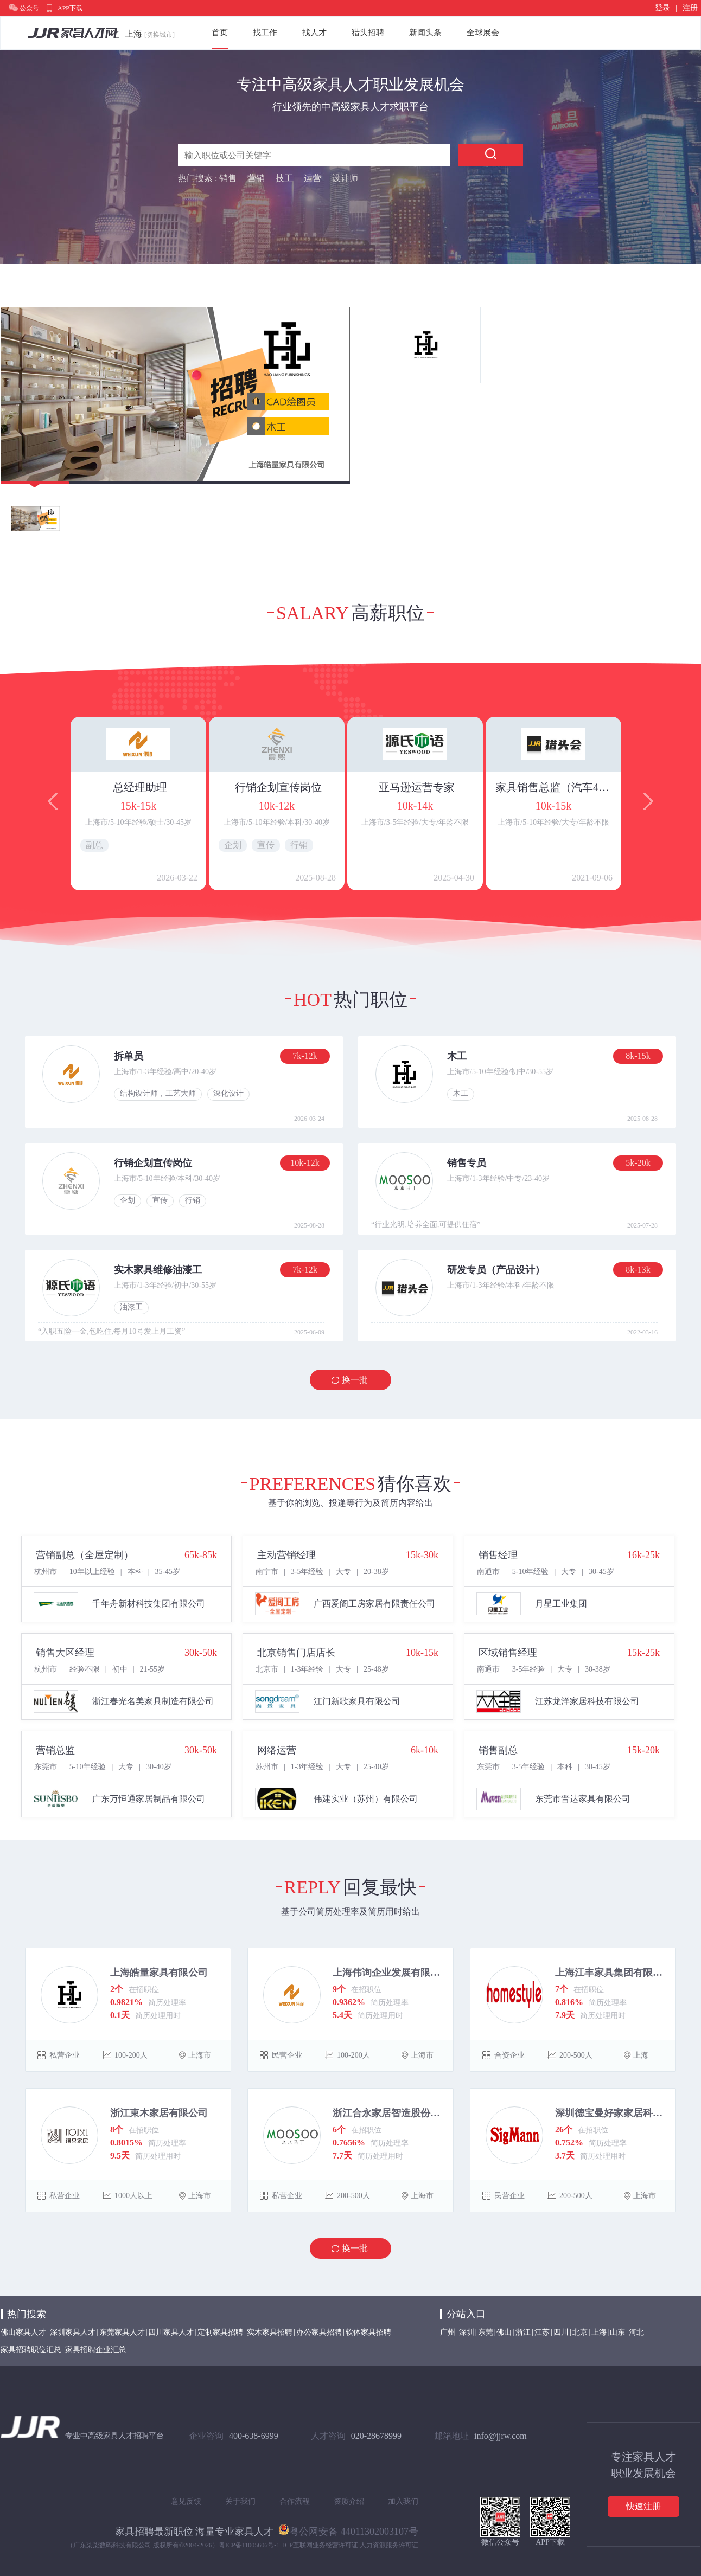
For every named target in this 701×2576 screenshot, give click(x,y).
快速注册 (643, 2506)
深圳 (466, 2332)
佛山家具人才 (23, 2332)
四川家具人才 (171, 2332)
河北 (636, 2332)
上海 (599, 2332)
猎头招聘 (368, 32)
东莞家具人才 (122, 2332)
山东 (617, 2332)
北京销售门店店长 (296, 1652)
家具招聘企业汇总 (95, 2350)
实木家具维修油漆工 (158, 1269)
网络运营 (276, 1750)
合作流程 (294, 2501)
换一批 (355, 1379)
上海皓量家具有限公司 (159, 1972)
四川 (561, 2332)
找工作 (265, 32)
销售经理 (498, 1555)
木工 (457, 1056)
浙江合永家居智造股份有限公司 (389, 2113)
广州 (447, 2332)
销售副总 (498, 1750)
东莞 (485, 2332)
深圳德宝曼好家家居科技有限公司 (611, 2113)
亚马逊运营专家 (417, 787)
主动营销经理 (286, 1555)
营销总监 (55, 1750)
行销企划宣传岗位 (278, 787)
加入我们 (403, 2501)
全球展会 (483, 32)
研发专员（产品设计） (496, 1269)
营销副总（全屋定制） (84, 1555)
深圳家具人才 (72, 2332)
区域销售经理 (508, 1652)
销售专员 (466, 1163)
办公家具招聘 (319, 2332)
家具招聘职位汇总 (31, 2350)
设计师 (345, 178)
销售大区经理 (65, 1652)
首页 (220, 32)
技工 (284, 178)
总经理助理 (140, 787)
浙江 (523, 2332)
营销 (256, 178)
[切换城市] (159, 34)
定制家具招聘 (220, 2332)
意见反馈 (186, 2501)
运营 (312, 178)
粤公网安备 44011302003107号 (348, 2529)
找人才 (314, 32)
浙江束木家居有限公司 (159, 2113)
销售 (228, 178)
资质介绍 (349, 2501)
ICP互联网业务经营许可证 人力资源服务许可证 (350, 2545)
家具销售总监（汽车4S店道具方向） (555, 787)
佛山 (504, 2332)
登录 (662, 8)
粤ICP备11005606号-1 (249, 2545)
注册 (690, 8)
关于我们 (240, 2501)
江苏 (542, 2332)
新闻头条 (425, 32)
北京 (580, 2332)
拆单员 (128, 1056)
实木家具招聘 (269, 2332)
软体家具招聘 (368, 2332)
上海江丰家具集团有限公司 (611, 1972)
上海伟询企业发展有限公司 (389, 1972)
